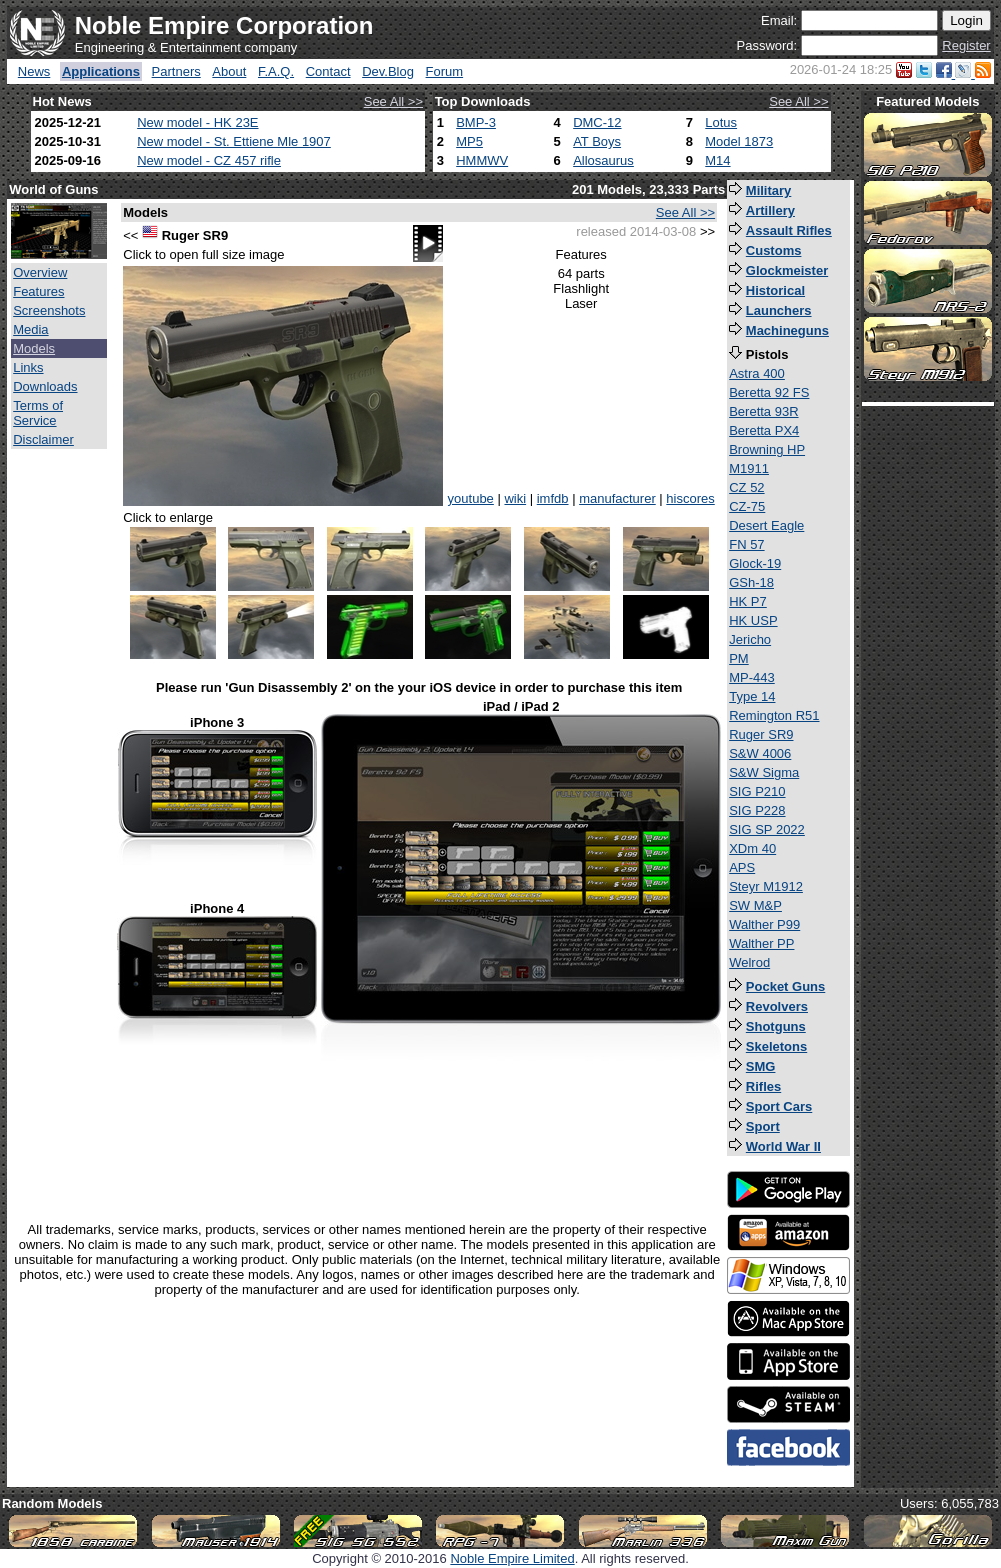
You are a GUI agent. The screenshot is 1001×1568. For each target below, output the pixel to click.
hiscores (690, 498)
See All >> (393, 101)
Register (966, 45)
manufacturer (617, 498)
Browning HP (767, 449)
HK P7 (748, 601)
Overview (40, 272)
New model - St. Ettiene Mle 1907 (234, 141)
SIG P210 (757, 791)
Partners (176, 71)
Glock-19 (755, 563)
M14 (717, 160)
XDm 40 (752, 848)
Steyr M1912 (766, 886)
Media (30, 329)
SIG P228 (757, 810)
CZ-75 (747, 506)
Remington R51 (774, 715)
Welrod (749, 962)
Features (38, 291)
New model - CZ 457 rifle (209, 160)
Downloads (45, 386)
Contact (328, 71)
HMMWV (482, 160)
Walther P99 (764, 924)
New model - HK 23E (197, 122)
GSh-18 (751, 582)
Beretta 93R (763, 411)
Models (34, 348)
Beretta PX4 (764, 430)
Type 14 (752, 696)
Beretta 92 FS (769, 392)
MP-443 (752, 677)
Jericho (750, 639)
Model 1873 (739, 141)
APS (742, 867)
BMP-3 (476, 122)
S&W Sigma (764, 772)
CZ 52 (746, 487)
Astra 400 (757, 373)
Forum (445, 71)
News (34, 71)
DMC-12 (597, 122)
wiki (515, 498)
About (229, 71)
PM (739, 658)
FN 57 (746, 544)
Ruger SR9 (761, 734)
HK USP (753, 620)
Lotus (721, 122)
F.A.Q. (276, 71)
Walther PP (761, 943)
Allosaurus (603, 160)
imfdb (553, 498)
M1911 (749, 468)
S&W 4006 (760, 753)
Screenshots (49, 310)
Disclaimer (43, 439)
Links (28, 367)
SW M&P (755, 905)
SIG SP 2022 (767, 829)
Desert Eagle (766, 525)
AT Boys (597, 141)
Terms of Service (38, 413)
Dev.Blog (388, 71)
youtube (471, 498)
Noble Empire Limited (512, 1558)
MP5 (469, 141)
